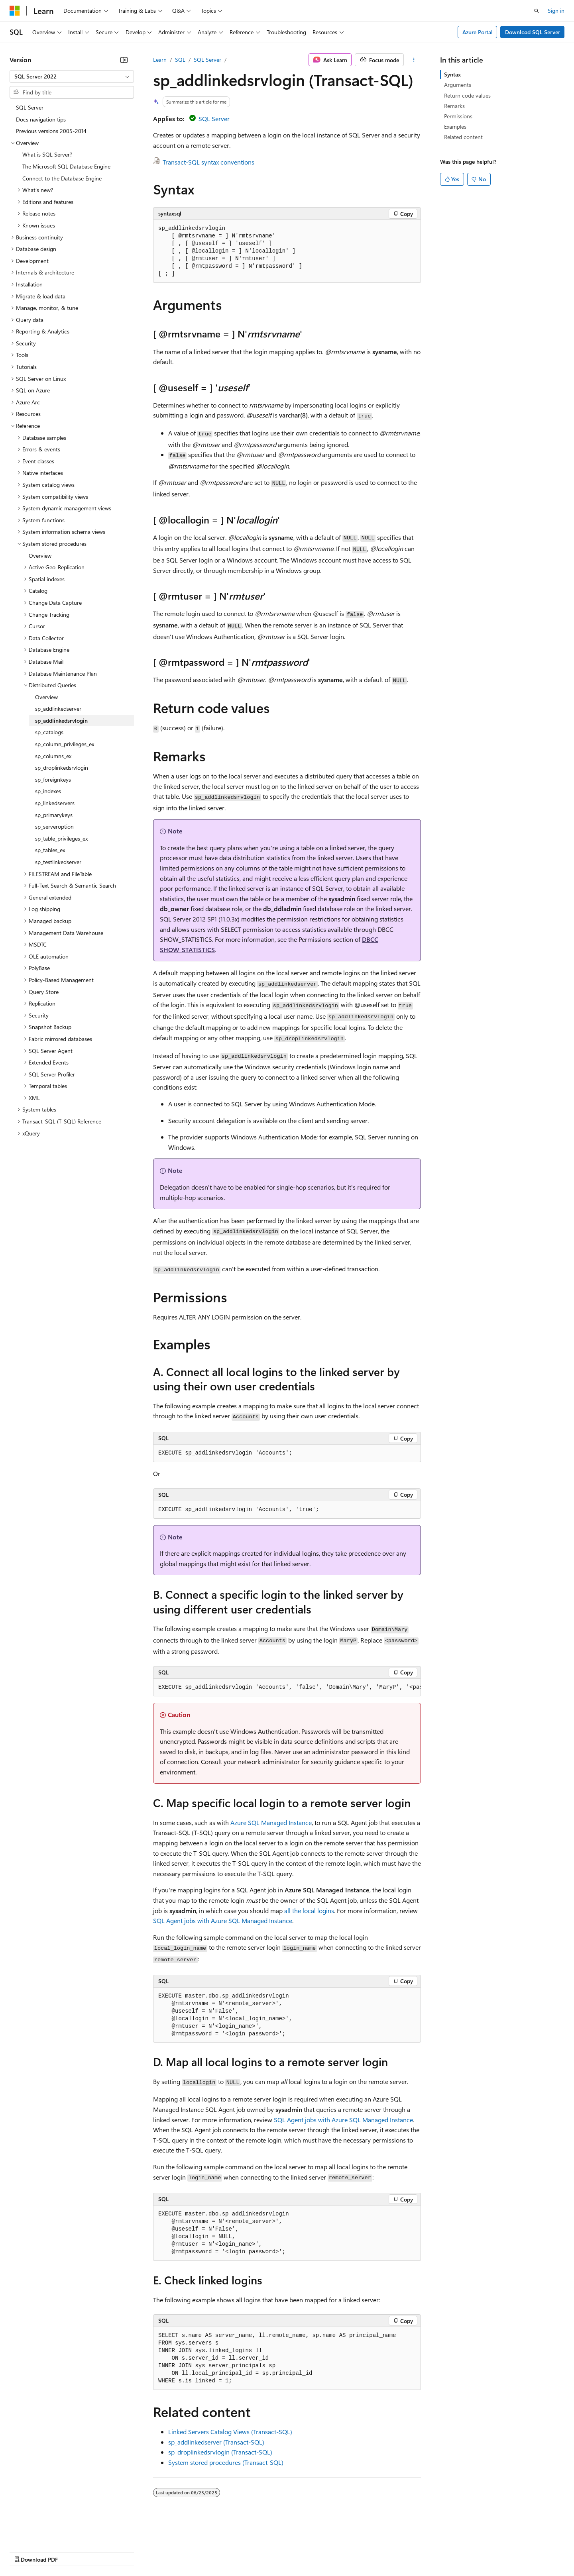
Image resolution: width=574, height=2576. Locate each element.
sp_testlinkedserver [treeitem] (58, 862)
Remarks (454, 106)
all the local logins (309, 1910)
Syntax (452, 74)
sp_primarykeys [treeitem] (54, 815)
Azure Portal (477, 32)
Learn (160, 59)
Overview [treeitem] (40, 555)
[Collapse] (124, 60)
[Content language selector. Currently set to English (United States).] (46, 2532)
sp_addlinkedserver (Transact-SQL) (216, 2442)
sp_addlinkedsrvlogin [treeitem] (61, 720)
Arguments (457, 84)
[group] (287, 1687)
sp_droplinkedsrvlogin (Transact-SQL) (220, 2452)
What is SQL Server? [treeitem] (47, 154)
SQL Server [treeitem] (29, 107)
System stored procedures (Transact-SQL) (225, 2462)
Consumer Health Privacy (229, 2552)
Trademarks (330, 2552)
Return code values (467, 95)
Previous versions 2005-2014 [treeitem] (51, 131)
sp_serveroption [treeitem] (54, 826)
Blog (108, 2552)
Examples (455, 126)
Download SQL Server (532, 32)
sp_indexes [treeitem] (48, 791)
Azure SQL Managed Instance (271, 1822)
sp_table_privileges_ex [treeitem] (61, 838)
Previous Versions (72, 2552)
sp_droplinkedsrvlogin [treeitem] (61, 767)
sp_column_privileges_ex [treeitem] (64, 744)
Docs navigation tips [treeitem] (41, 119)
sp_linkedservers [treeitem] (55, 803)
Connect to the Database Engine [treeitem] (62, 178)
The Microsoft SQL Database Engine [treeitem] (66, 166)
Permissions (458, 116)
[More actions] (414, 59)
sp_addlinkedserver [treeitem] (58, 708)
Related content (463, 137)
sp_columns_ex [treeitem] (53, 756)
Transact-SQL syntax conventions (208, 162)
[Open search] (537, 11)
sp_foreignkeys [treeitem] (53, 779)
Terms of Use (291, 2552)
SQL (180, 59)
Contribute (143, 2552)
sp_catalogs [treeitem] (49, 732)
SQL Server (207, 59)
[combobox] (72, 76)
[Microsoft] (15, 11)
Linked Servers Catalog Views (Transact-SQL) (230, 2431)
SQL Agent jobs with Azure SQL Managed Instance (222, 1920)
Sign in (556, 10)
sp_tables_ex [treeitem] (50, 850)
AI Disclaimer (25, 2552)
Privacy (174, 2552)
